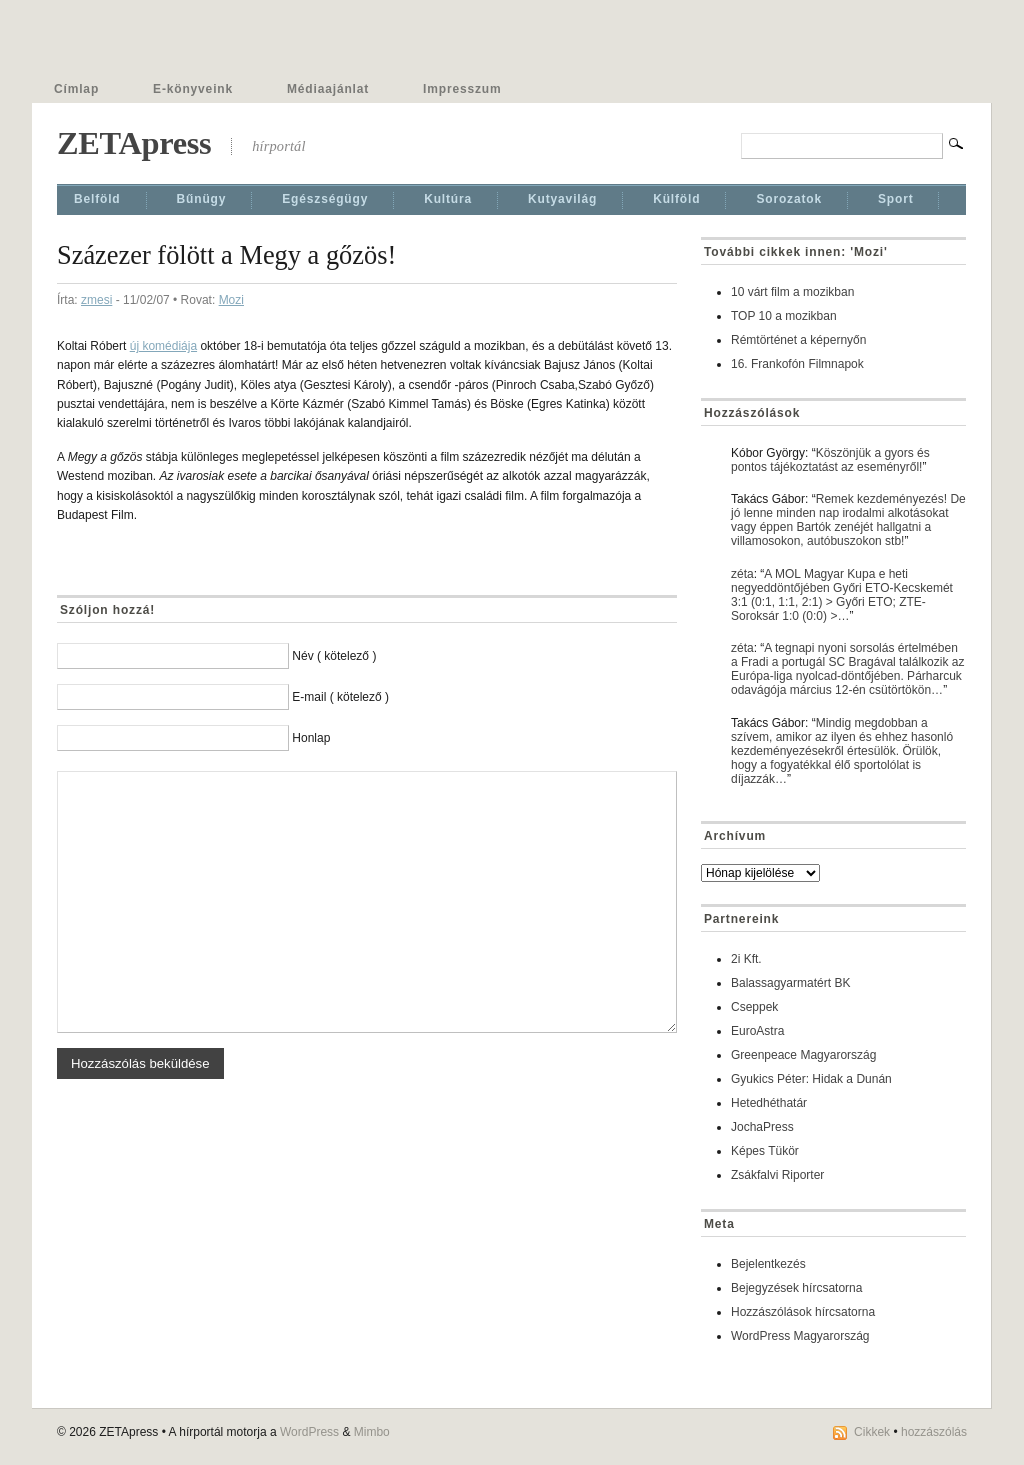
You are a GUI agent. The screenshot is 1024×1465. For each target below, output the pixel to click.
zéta (742, 574)
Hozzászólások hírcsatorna (803, 1312)
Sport (896, 199)
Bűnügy (202, 199)
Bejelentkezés (768, 1264)
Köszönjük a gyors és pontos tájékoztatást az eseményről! (830, 460)
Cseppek (754, 1007)
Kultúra (448, 199)
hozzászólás (934, 1432)
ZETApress (134, 143)
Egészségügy (325, 199)
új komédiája (163, 346)
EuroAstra (757, 1031)
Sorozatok (789, 199)
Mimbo (372, 1432)
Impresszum (462, 89)
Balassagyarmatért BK (790, 983)
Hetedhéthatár (769, 1103)
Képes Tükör (765, 1151)
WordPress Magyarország (800, 1336)
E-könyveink (193, 89)
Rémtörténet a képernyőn (798, 340)
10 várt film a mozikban (792, 292)
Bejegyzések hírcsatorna (796, 1288)
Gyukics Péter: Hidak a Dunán (811, 1079)
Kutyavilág (562, 199)
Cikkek (872, 1432)
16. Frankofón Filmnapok (797, 364)
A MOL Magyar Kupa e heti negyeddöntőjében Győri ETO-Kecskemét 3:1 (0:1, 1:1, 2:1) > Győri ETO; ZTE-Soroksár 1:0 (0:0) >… (842, 595)
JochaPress (762, 1127)
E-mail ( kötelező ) (340, 697)
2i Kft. (746, 959)
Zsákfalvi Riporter (777, 1175)
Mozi (231, 300)
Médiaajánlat (328, 89)
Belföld (97, 199)
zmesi (96, 300)
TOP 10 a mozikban (784, 316)
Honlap (311, 738)
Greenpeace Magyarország (803, 1055)
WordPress (309, 1432)
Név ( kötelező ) (334, 656)
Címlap (76, 89)
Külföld (676, 199)
